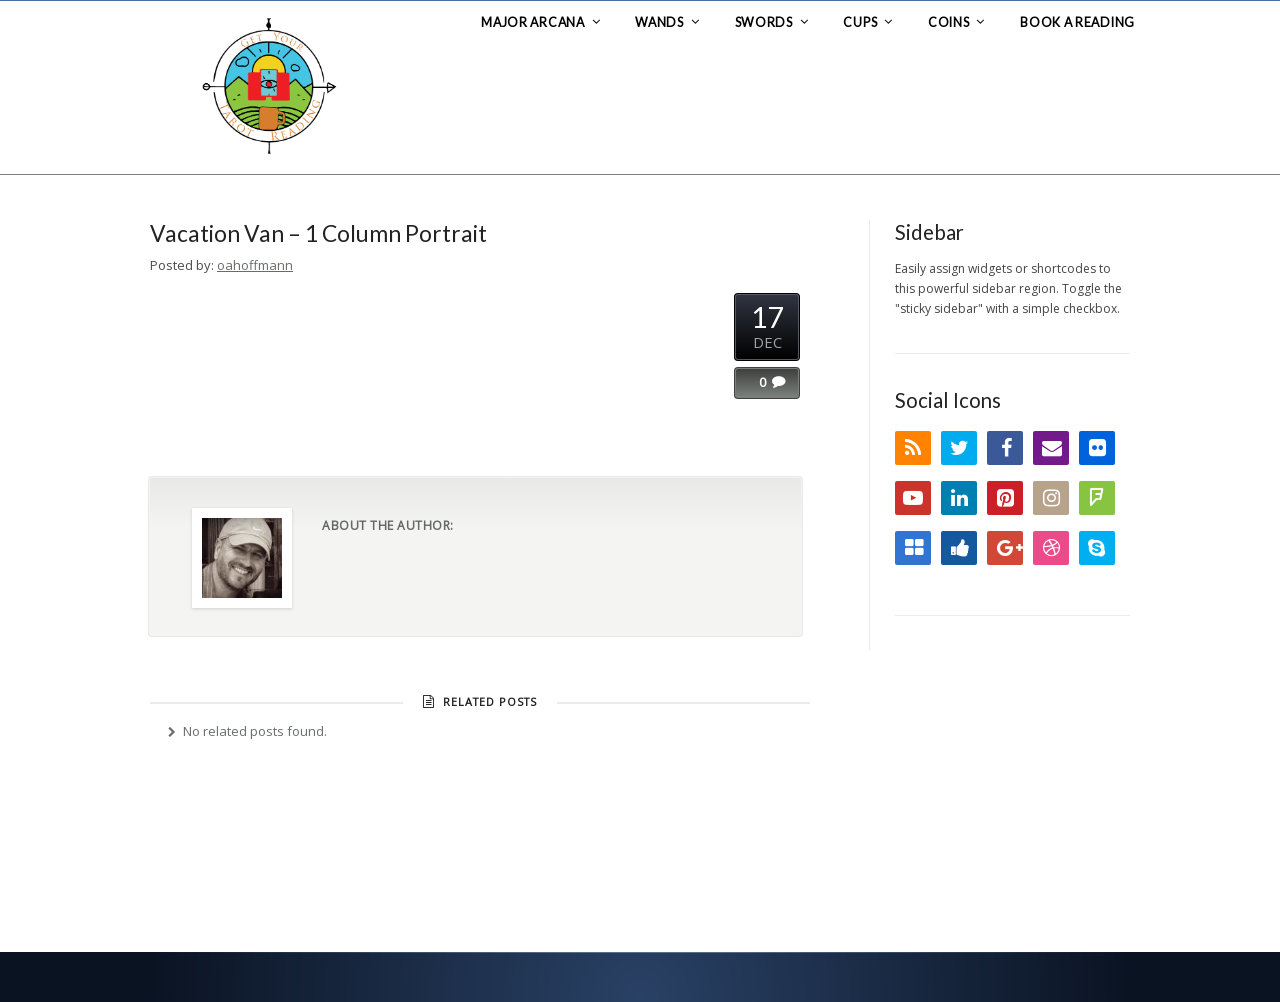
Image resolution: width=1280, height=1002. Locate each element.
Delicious (913, 548)
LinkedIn (959, 498)
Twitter (959, 448)
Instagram (1051, 498)
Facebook (1005, 448)
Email (1051, 448)
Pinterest (1005, 498)
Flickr (1097, 448)
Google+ (1005, 548)
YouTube (913, 498)
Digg (959, 548)
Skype (1097, 548)
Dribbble (1051, 548)
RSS (913, 448)
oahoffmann (255, 265)
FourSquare (1097, 498)
